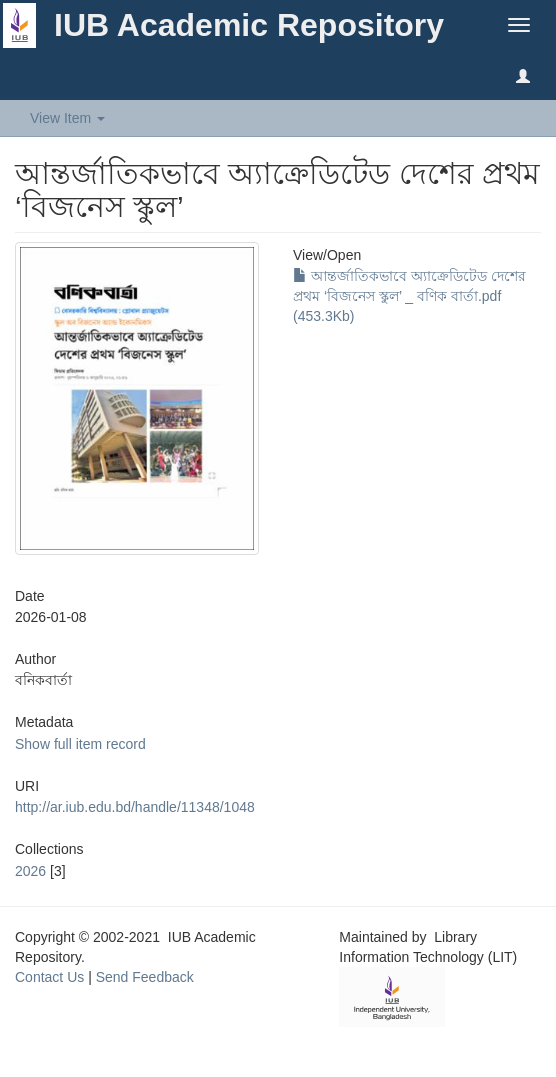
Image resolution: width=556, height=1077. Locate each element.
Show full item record (80, 744)
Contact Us (49, 977)
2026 (30, 871)
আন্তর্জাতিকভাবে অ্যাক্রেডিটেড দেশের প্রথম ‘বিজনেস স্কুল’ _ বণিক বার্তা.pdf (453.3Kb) (409, 296)
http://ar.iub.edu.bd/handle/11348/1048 (135, 807)
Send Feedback (145, 977)
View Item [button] (67, 118)
